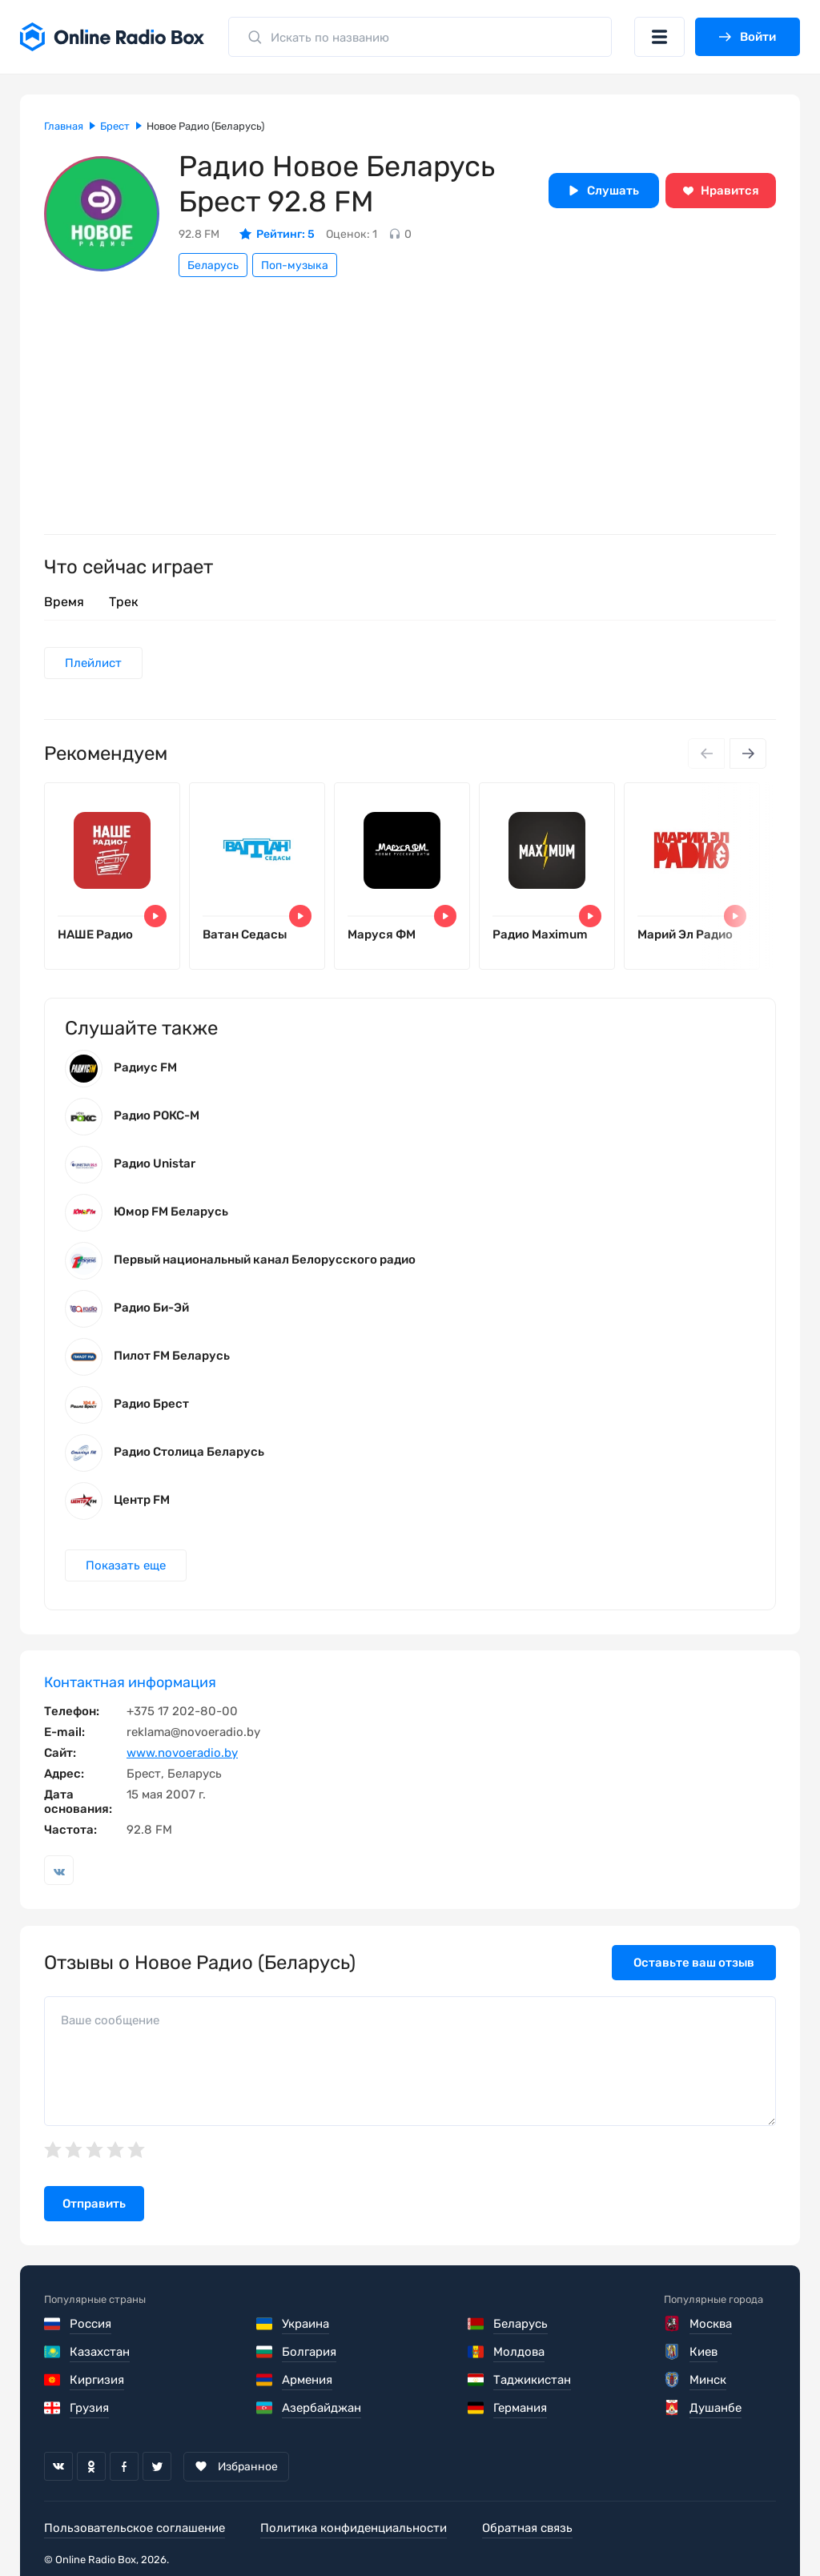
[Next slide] (748, 753)
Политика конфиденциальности (353, 2528)
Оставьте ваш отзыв (693, 1962)
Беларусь (213, 265)
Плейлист (93, 663)
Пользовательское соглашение (134, 2528)
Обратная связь (527, 2528)
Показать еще (126, 1565)
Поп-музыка (294, 265)
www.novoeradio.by (182, 1753)
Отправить (94, 2203)
